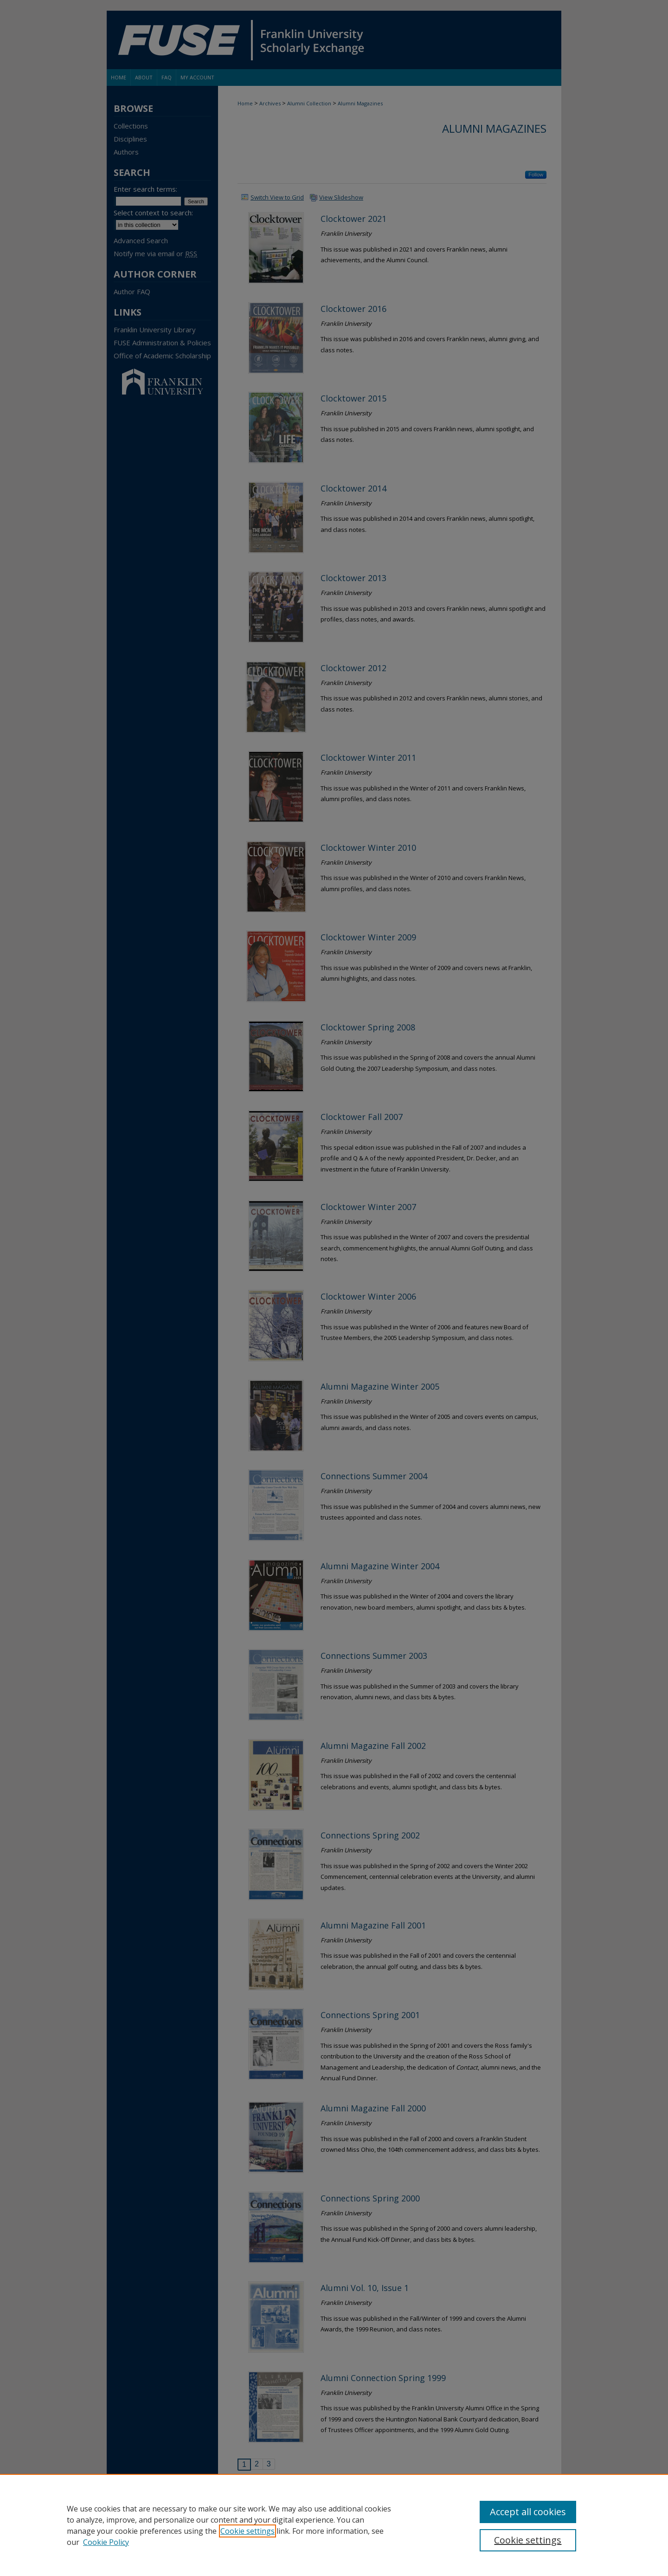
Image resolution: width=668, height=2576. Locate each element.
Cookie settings (247, 2531)
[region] (334, 2525)
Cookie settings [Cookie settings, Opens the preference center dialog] (527, 2540)
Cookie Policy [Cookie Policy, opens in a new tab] (106, 2542)
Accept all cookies (528, 2511)
